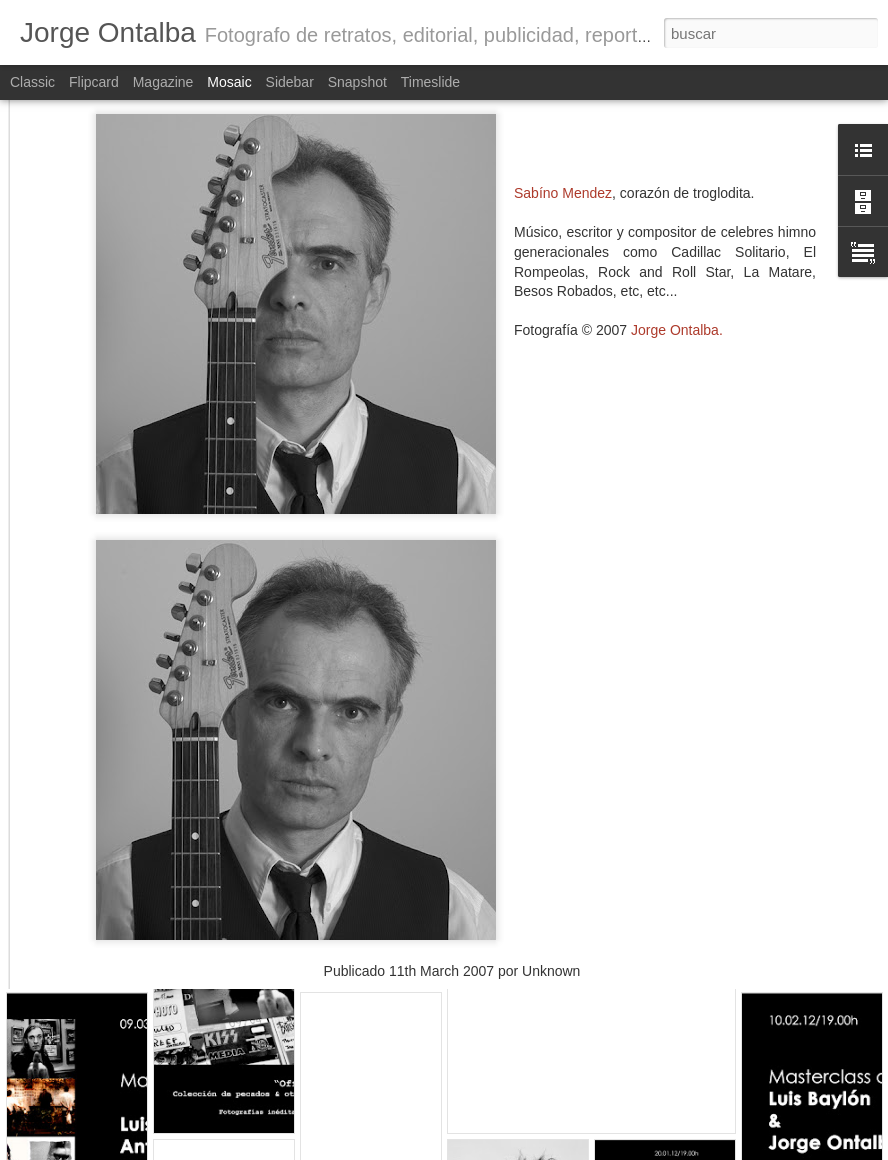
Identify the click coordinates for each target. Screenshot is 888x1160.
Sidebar (290, 82)
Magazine (163, 82)
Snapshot (357, 82)
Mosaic (229, 82)
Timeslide (430, 82)
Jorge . (677, 235)
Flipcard (94, 82)
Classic (32, 82)
